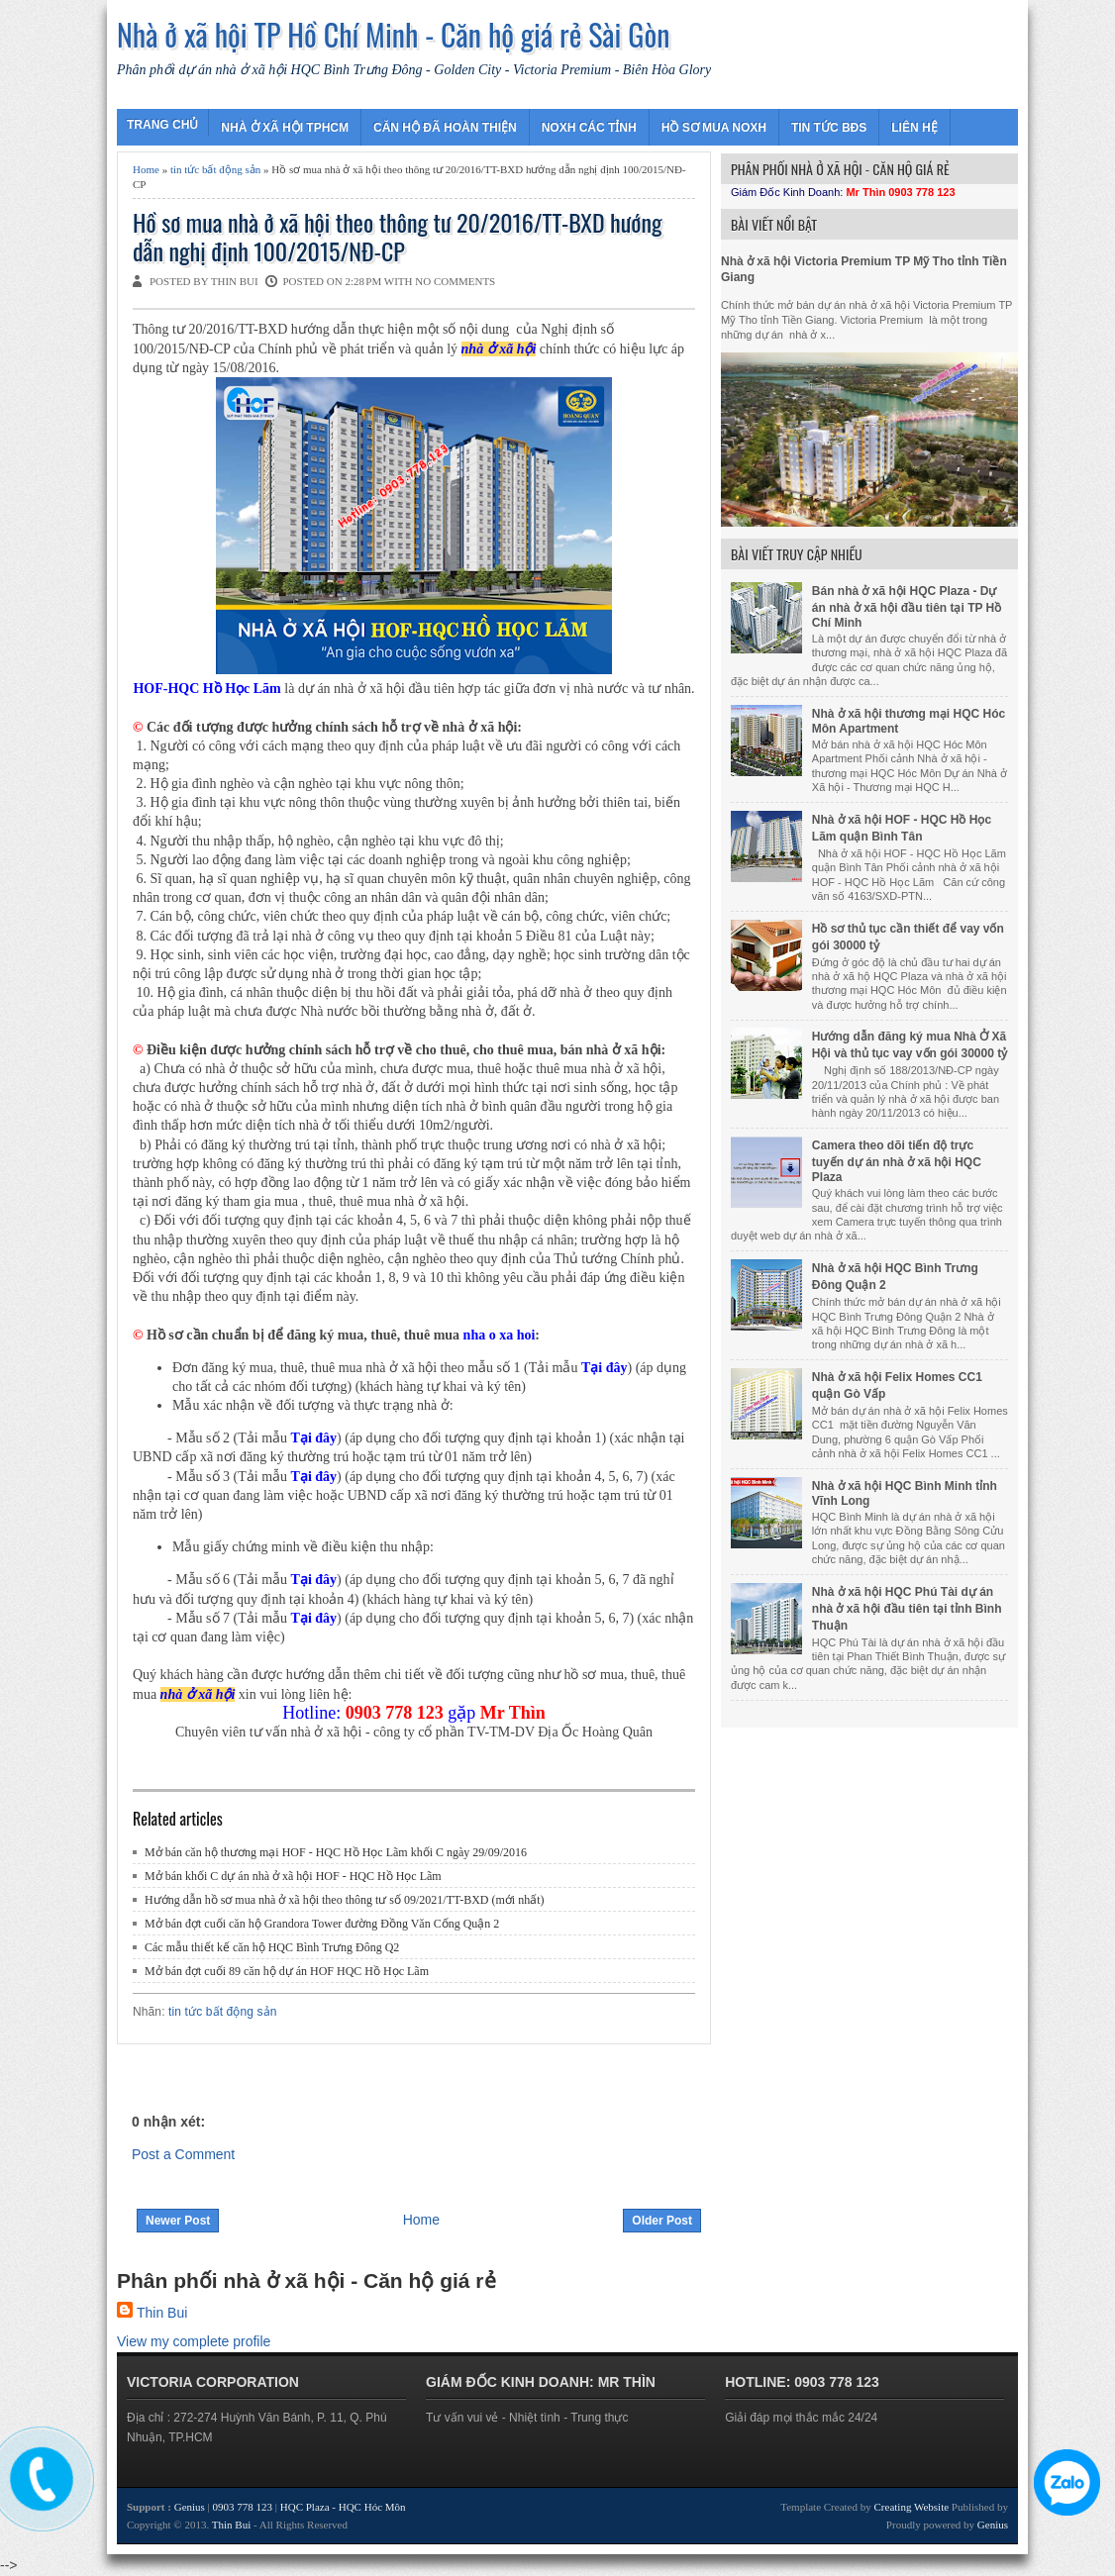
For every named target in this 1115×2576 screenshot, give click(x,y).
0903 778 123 (244, 2507)
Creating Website (912, 2507)
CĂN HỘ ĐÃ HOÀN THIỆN (445, 128)
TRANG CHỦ (162, 125)
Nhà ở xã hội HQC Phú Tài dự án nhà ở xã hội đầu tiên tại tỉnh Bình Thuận (907, 1609)
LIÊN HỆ (914, 128)
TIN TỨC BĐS (828, 128)
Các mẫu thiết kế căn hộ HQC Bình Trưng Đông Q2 (272, 1947)
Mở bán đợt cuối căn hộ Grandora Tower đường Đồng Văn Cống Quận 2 (322, 1924)
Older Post (662, 2221)
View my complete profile (193, 2341)
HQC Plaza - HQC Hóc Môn (343, 2507)
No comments (455, 281)
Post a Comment (183, 2154)
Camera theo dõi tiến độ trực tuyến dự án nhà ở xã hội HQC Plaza (896, 1161)
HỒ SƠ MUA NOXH (713, 128)
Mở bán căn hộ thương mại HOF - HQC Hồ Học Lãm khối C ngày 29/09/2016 (336, 1852)
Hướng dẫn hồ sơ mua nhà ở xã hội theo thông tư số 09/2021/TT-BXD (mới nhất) (345, 1900)
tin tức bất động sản (215, 169)
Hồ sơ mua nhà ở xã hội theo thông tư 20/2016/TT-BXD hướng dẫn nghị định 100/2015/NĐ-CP (397, 236)
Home (146, 169)
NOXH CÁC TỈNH (589, 128)
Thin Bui (162, 2313)
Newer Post (178, 2221)
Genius (191, 2507)
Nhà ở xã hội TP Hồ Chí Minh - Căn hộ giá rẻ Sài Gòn (393, 34)
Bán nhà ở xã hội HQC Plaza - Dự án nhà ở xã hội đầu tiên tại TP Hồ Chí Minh (906, 607)
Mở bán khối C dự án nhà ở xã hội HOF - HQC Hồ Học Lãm (293, 1876)
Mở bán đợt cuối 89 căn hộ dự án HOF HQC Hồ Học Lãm (287, 1971)
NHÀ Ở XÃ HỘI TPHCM (285, 128)
